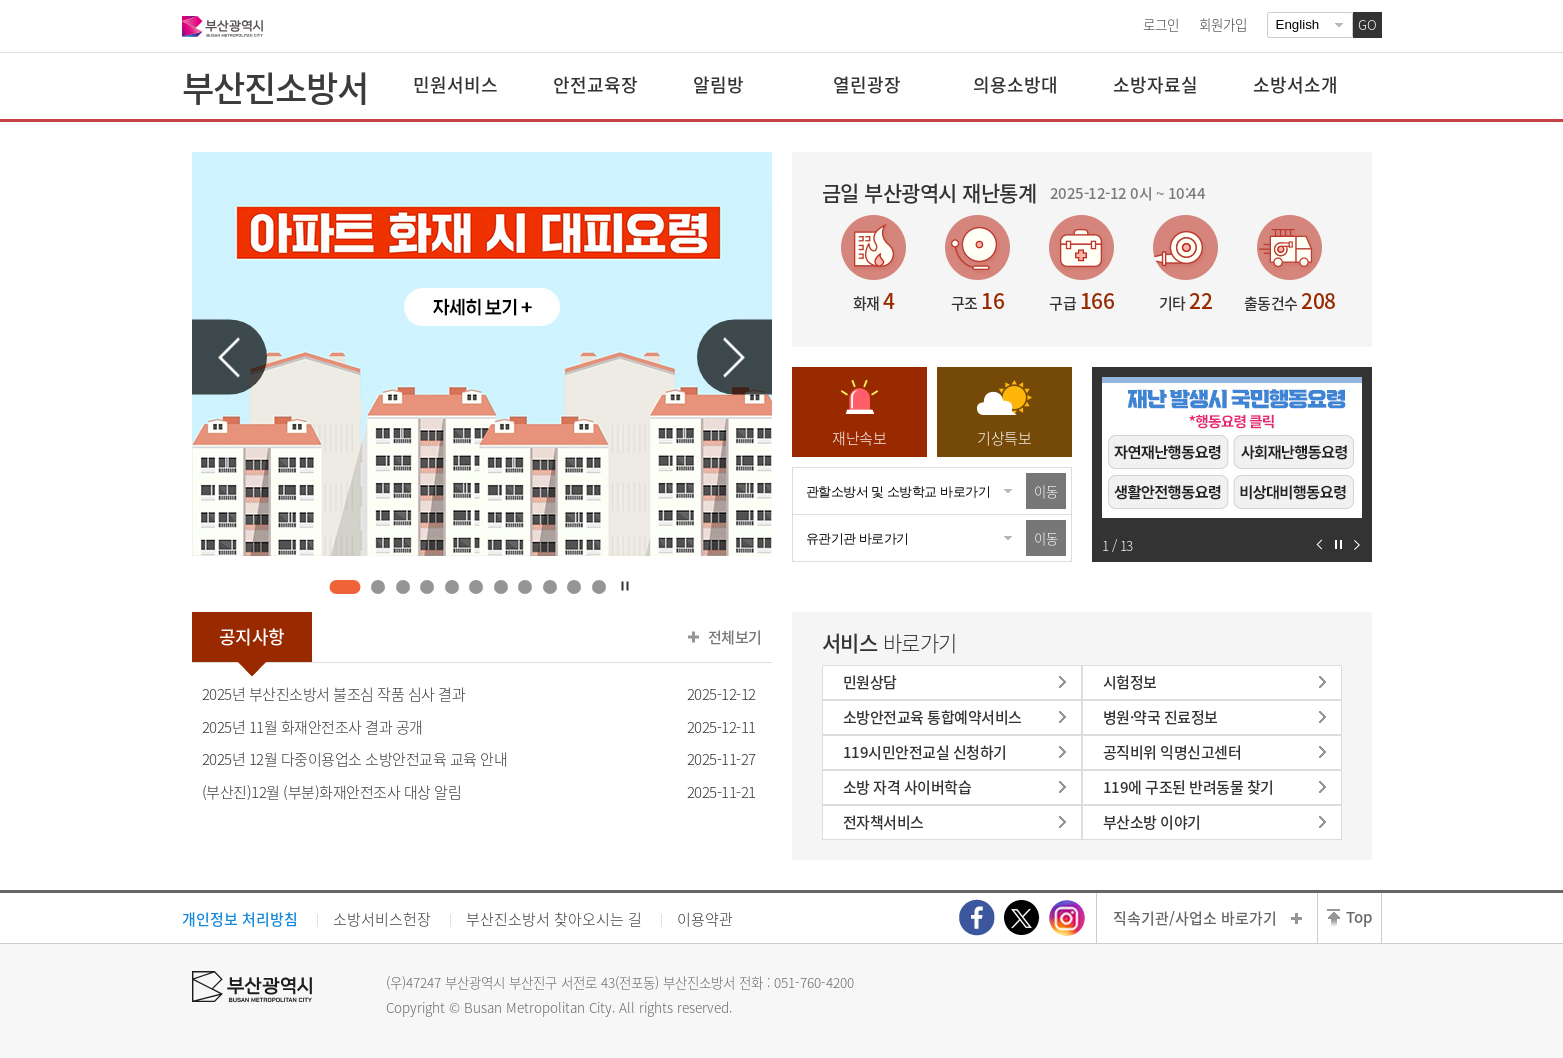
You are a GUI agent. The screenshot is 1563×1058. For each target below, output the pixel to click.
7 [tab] (500, 586)
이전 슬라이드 (229, 357)
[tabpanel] (482, 354)
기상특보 (1004, 438)
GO (1367, 24)
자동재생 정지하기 (1338, 544)
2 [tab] (378, 586)
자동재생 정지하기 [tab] (625, 586)
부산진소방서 (275, 87)
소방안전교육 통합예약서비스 (932, 717)
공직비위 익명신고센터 (1172, 752)
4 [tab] (427, 586)
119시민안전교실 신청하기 (925, 752)
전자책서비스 (883, 822)
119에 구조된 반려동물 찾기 (1188, 787)
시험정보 (1130, 682)
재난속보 (859, 438)
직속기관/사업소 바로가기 (1195, 918)
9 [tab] (549, 586)
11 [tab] (598, 586)
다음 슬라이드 (734, 357)
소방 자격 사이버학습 (907, 787)
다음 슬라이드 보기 (1356, 544)
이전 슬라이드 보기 (1319, 544)
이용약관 (705, 919)
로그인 (1161, 24)
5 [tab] (451, 586)
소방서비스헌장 (382, 919)
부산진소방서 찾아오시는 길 (554, 919)
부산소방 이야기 (1152, 822)
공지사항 (252, 636)
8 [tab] (525, 586)
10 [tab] (574, 586)
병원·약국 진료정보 (1160, 717)
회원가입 (1223, 24)
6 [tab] (476, 586)
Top (1359, 917)
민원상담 (870, 682)
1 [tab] (345, 586)
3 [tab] (402, 586)
